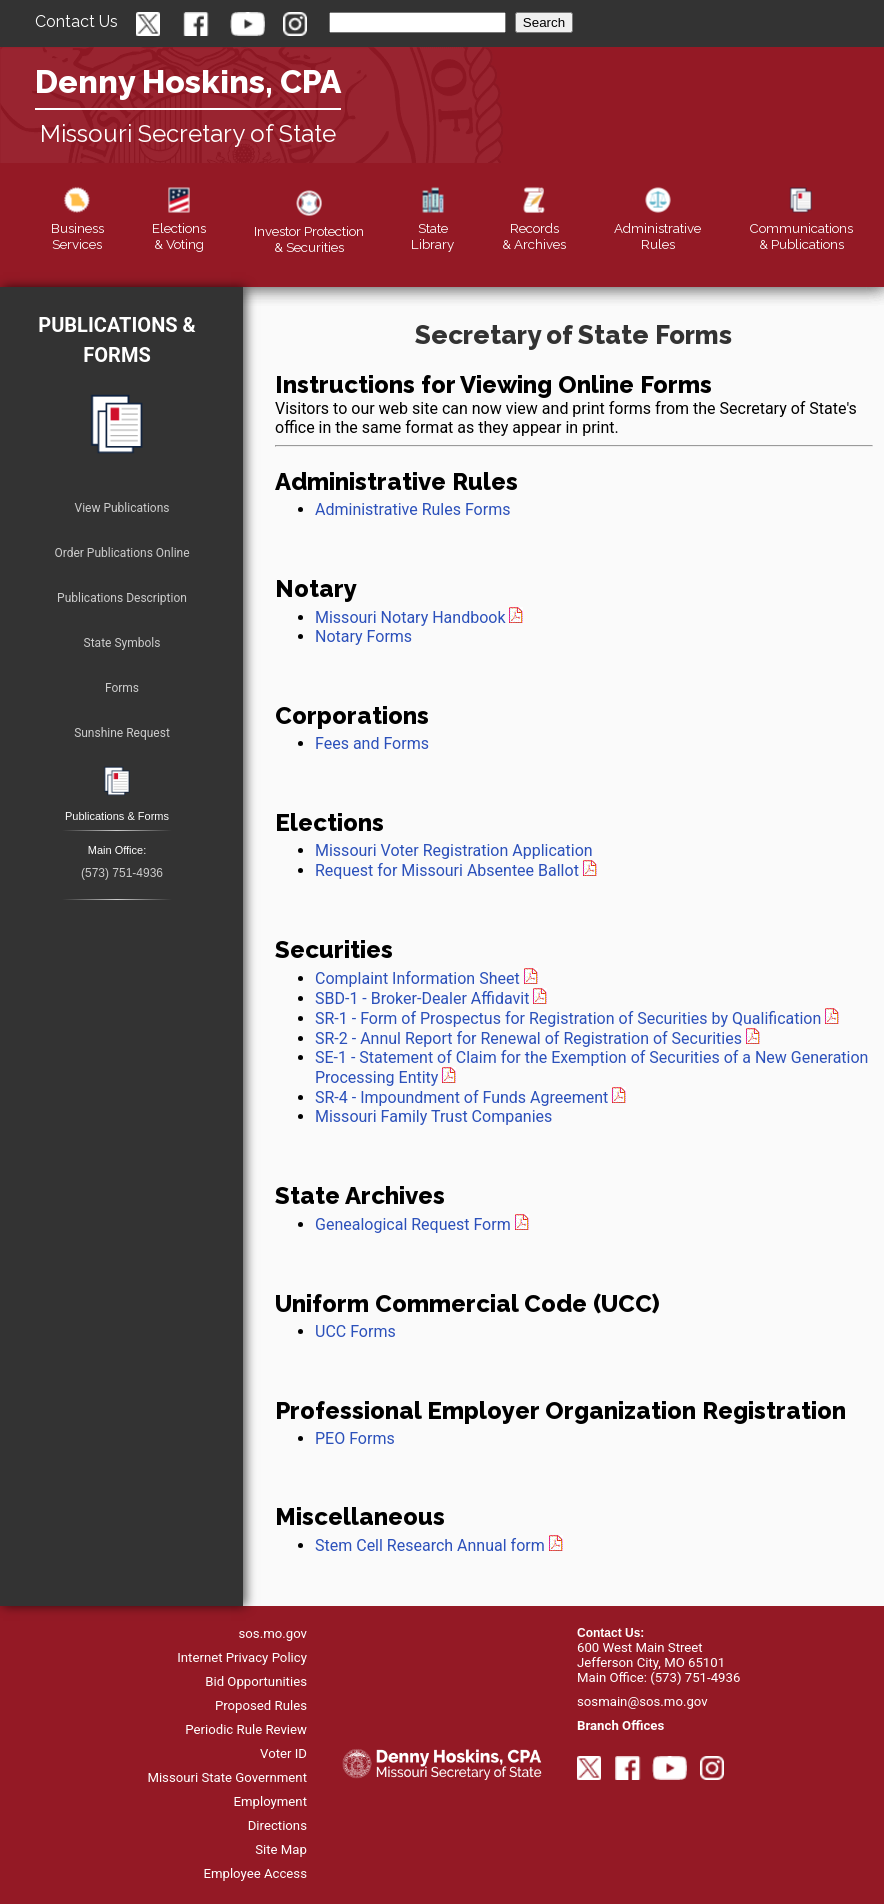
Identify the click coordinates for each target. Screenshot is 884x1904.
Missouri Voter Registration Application (454, 850)
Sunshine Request (122, 733)
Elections (179, 228)
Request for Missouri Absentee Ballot (456, 870)
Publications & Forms (116, 340)
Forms (122, 688)
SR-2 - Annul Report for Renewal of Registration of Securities (528, 1038)
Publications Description (122, 598)
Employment (270, 1801)
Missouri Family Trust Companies (433, 1116)
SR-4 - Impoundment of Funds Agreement (461, 1097)
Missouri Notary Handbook (410, 617)
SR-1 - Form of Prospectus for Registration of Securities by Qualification (568, 1018)
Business (77, 228)
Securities (309, 231)
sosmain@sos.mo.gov (642, 1701)
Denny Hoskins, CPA (188, 81)
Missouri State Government (227, 1777)
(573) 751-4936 (122, 873)
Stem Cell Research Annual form (430, 1545)
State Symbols (122, 643)
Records (534, 228)
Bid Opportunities (256, 1681)
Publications (801, 228)
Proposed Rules (261, 1705)
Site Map (281, 1849)
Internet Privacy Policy (242, 1657)
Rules (657, 228)
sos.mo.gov (273, 1633)
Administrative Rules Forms (412, 509)
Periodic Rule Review (246, 1729)
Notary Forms (363, 636)
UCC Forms (355, 1331)
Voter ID (283, 1753)
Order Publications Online (121, 553)
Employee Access (255, 1873)
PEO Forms (355, 1438)
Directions (277, 1825)
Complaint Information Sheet (417, 978)
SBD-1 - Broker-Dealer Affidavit (422, 998)
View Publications (122, 508)
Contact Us (76, 21)
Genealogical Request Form (413, 1224)
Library (432, 228)
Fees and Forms (372, 743)
